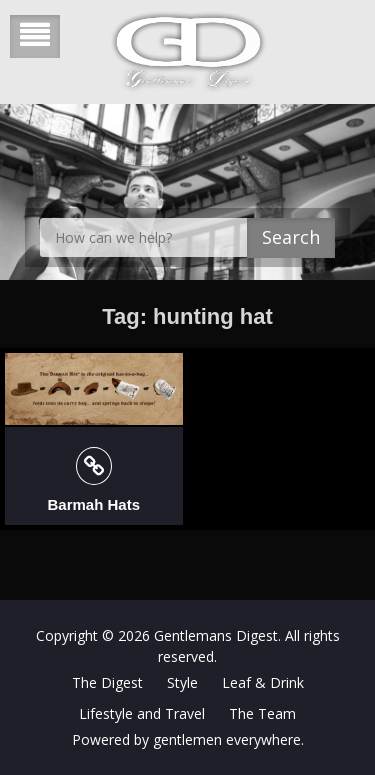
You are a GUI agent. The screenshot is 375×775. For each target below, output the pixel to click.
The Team (262, 713)
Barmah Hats (93, 504)
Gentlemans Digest (216, 635)
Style (182, 682)
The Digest (107, 682)
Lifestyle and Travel (142, 713)
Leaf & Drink (263, 682)
